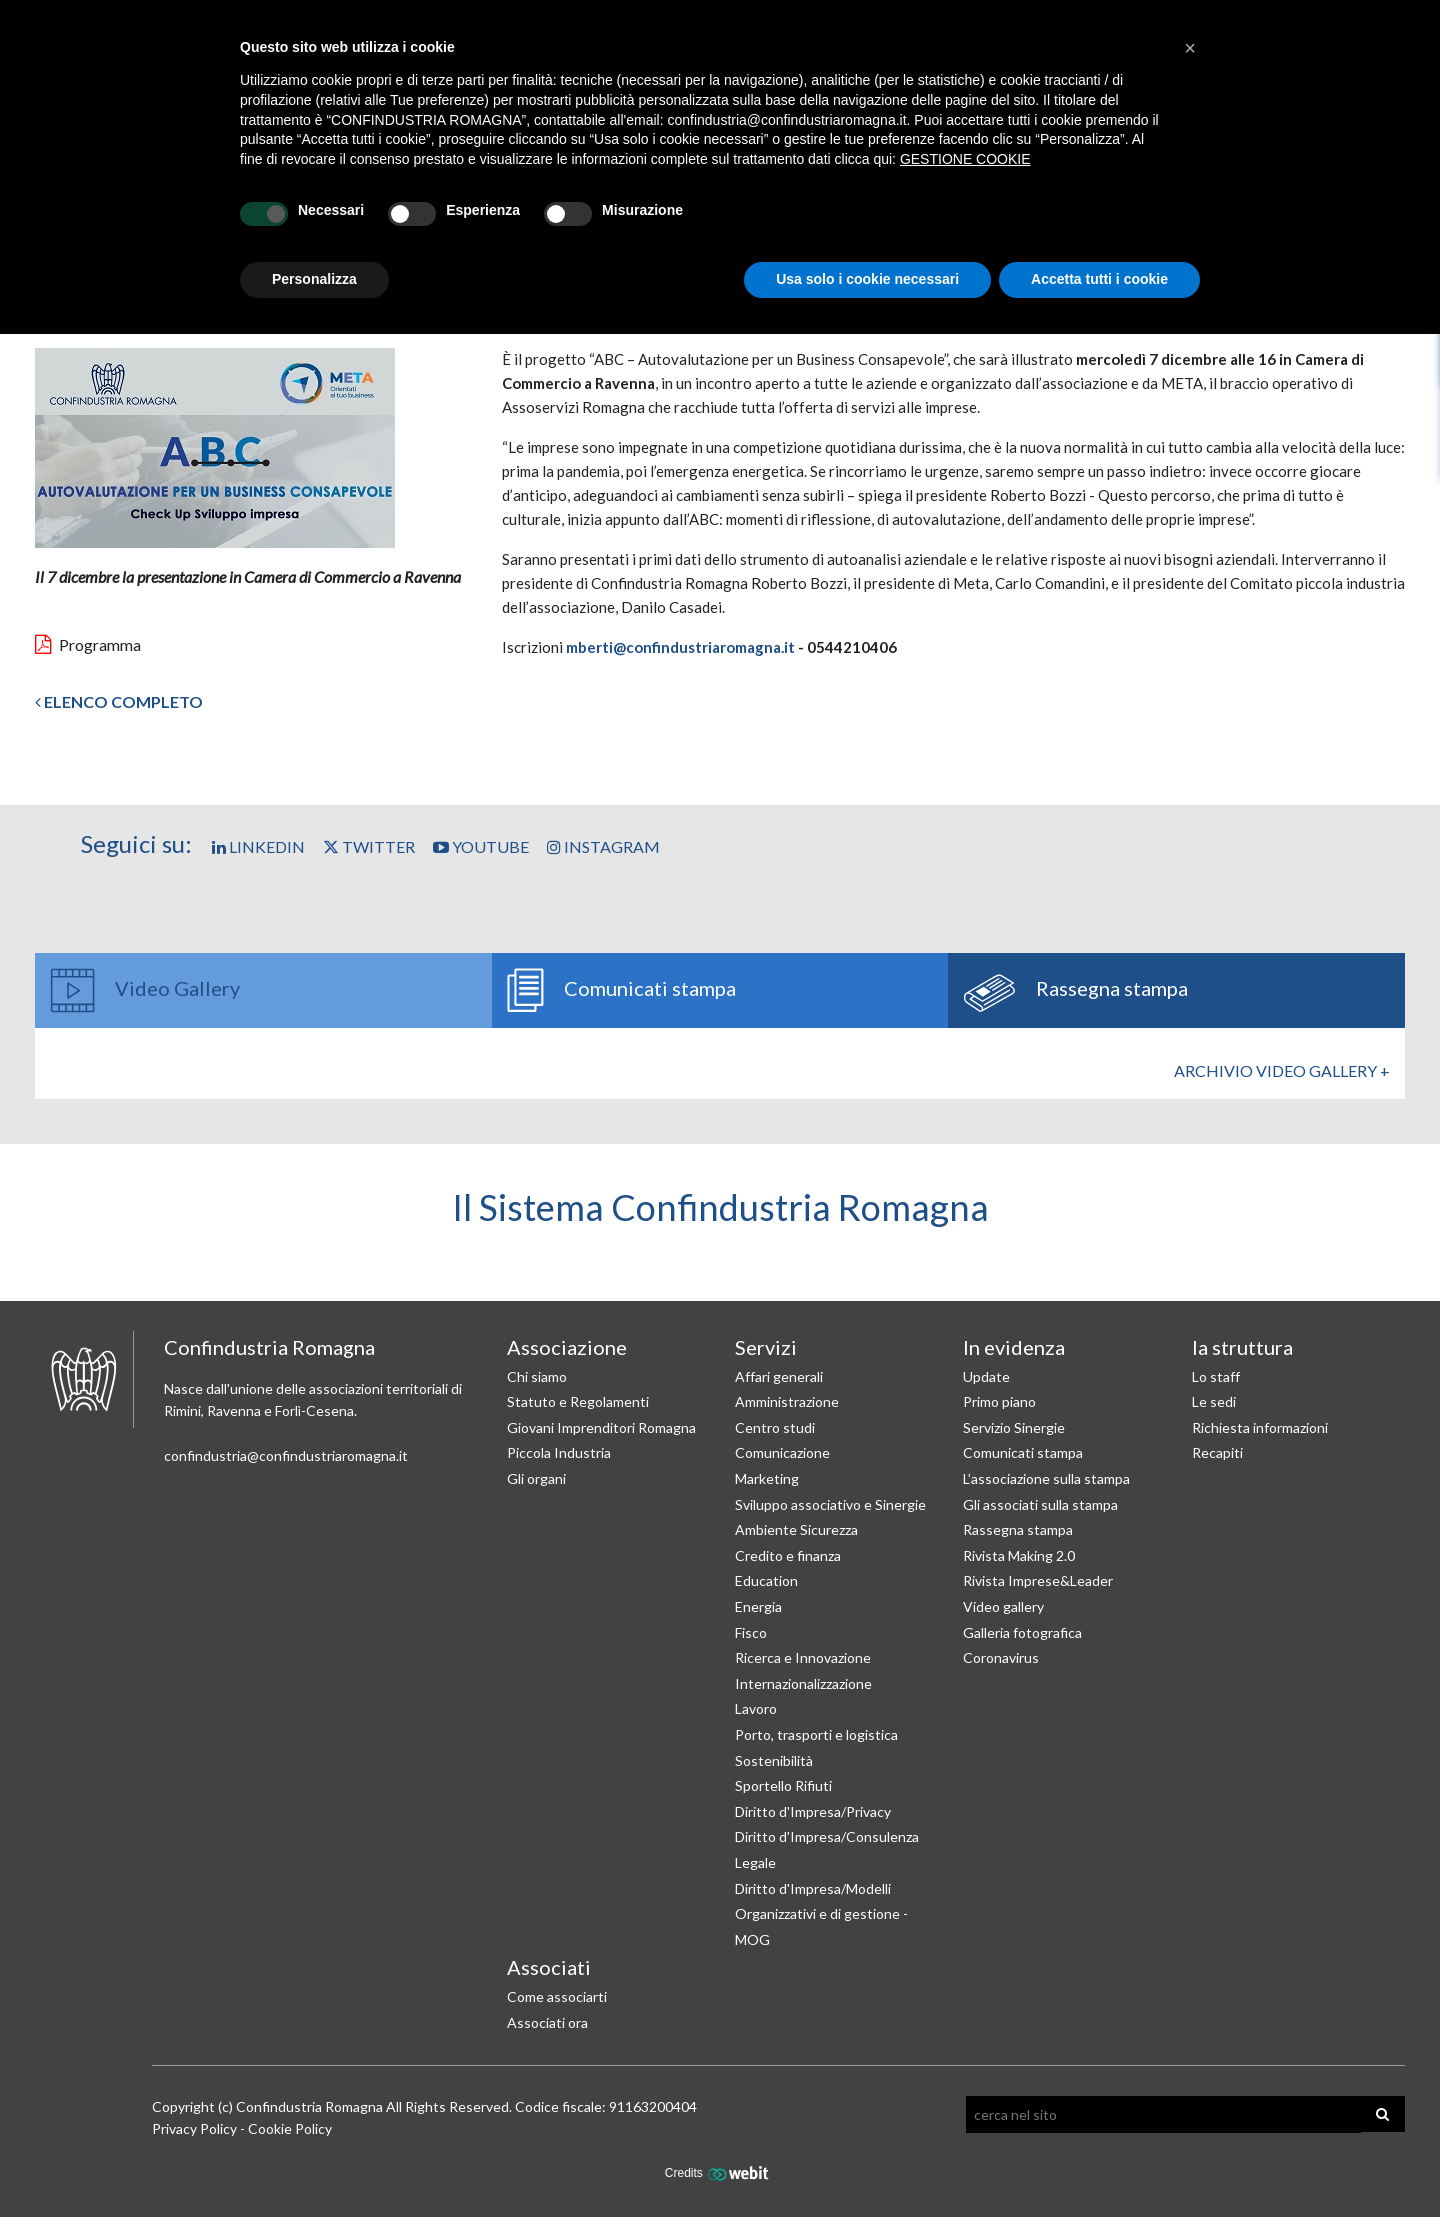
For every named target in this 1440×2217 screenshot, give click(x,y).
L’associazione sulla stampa (1046, 1478)
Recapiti (1217, 1452)
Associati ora (547, 2022)
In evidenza (1014, 1347)
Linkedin (258, 846)
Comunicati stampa (1023, 1452)
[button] (1190, 48)
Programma (88, 644)
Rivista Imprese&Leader (1038, 1580)
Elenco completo (119, 701)
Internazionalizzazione (803, 1683)
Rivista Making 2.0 (1019, 1555)
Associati (549, 1967)
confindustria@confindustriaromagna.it (286, 1455)
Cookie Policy (290, 2128)
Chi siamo (537, 1376)
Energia (758, 1606)
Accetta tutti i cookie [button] (1099, 279)
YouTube (481, 846)
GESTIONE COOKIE (965, 159)
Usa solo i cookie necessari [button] (867, 279)
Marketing (767, 1478)
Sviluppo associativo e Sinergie (830, 1504)
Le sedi (1214, 1401)
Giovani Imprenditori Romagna (601, 1427)
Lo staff (1216, 1376)
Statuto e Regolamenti (578, 1401)
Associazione (567, 1347)
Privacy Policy (194, 2128)
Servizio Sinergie (1014, 1427)
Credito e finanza (788, 1555)
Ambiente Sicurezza (796, 1529)
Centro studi (775, 1427)
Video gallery (1003, 1606)
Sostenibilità (774, 1760)
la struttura (1242, 1347)
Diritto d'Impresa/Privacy (813, 1811)
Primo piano (999, 1401)
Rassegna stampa (1018, 1529)
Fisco (751, 1632)
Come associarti (557, 1996)
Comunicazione (782, 1452)
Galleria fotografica (1022, 1632)
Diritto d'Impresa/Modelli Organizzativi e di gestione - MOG (821, 1914)
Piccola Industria (559, 1452)
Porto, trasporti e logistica (816, 1734)
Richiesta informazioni (1260, 1427)
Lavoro (756, 1708)
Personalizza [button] (314, 279)
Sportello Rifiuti (783, 1785)
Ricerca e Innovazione (803, 1657)
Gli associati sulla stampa (1040, 1504)
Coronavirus (1001, 1657)
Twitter (369, 846)
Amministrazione (787, 1401)
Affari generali (779, 1376)
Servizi (766, 1347)
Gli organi (536, 1478)
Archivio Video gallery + (1282, 1070)
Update (986, 1376)
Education (766, 1580)
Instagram (603, 846)
